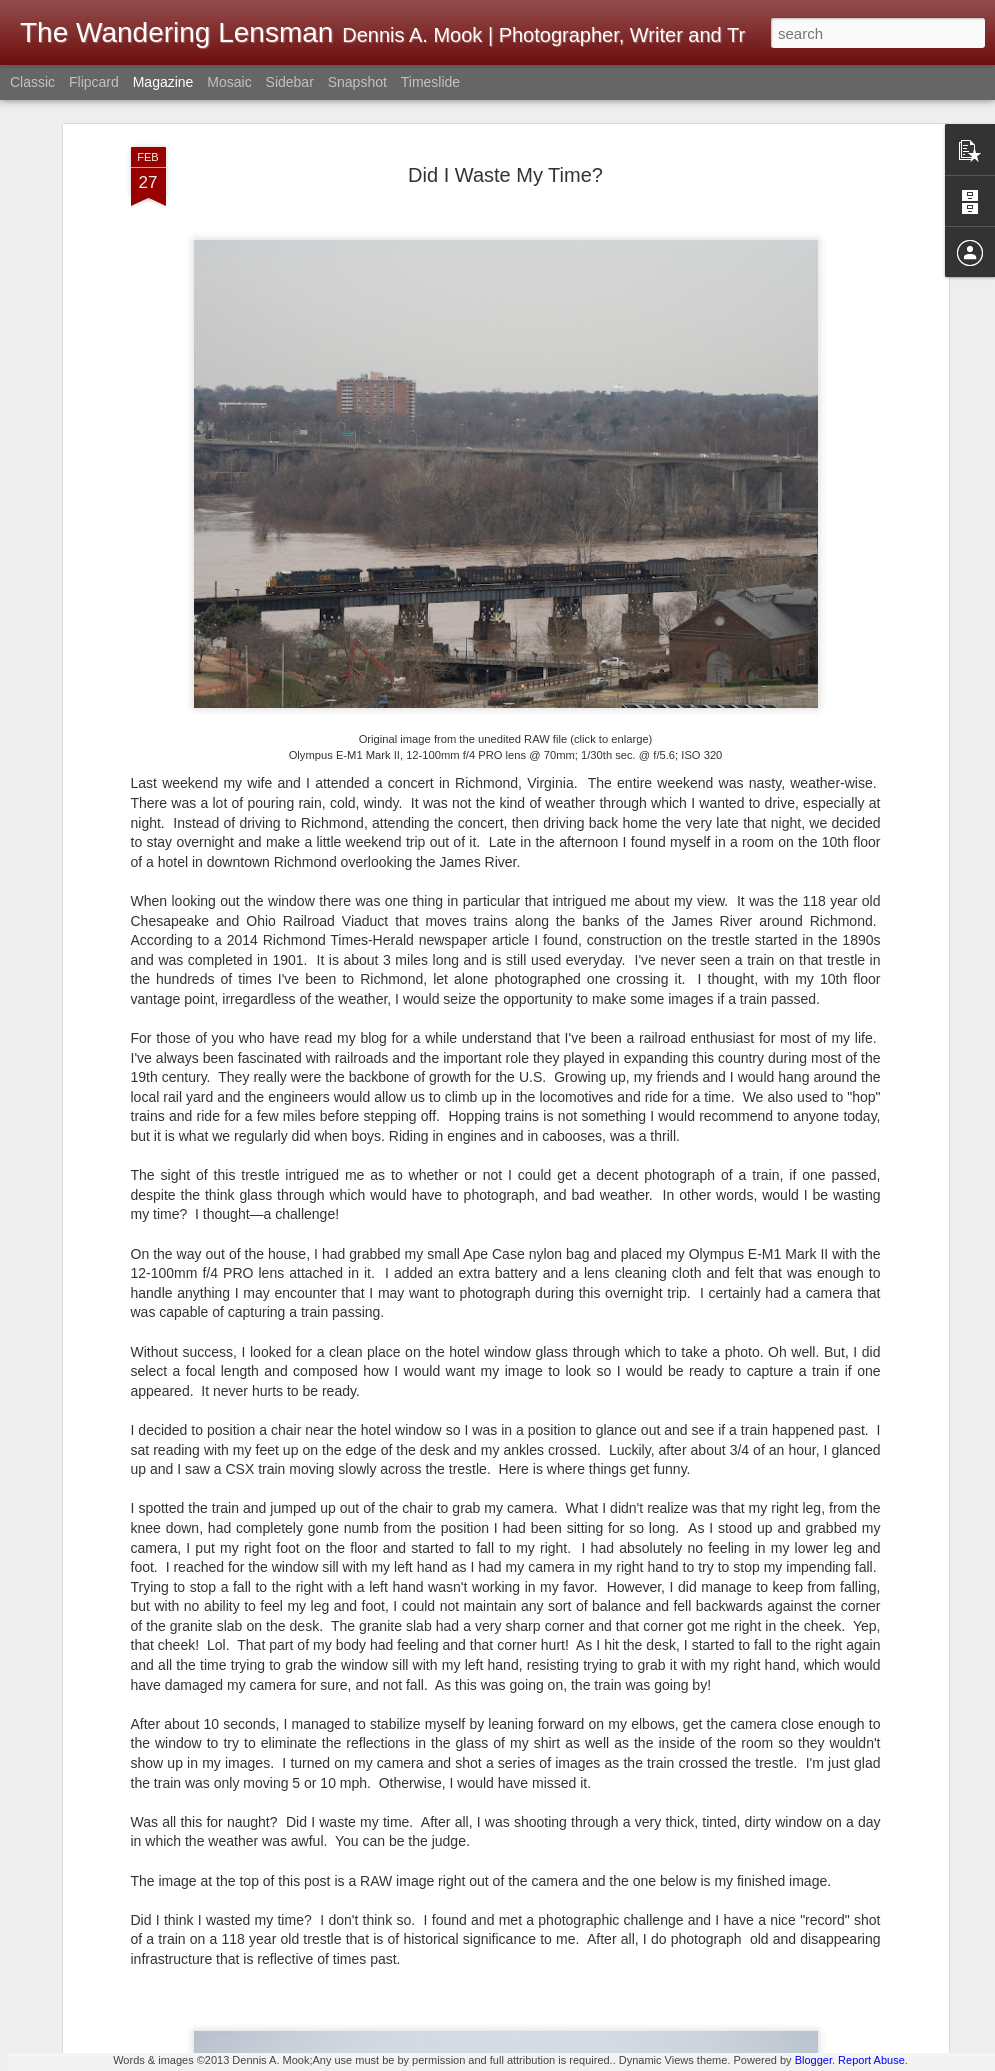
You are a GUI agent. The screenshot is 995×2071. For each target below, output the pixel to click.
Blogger (813, 2060)
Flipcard (94, 82)
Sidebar (290, 82)
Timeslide (430, 82)
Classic (32, 82)
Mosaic (229, 82)
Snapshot (357, 82)
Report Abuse (871, 2060)
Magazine (163, 82)
